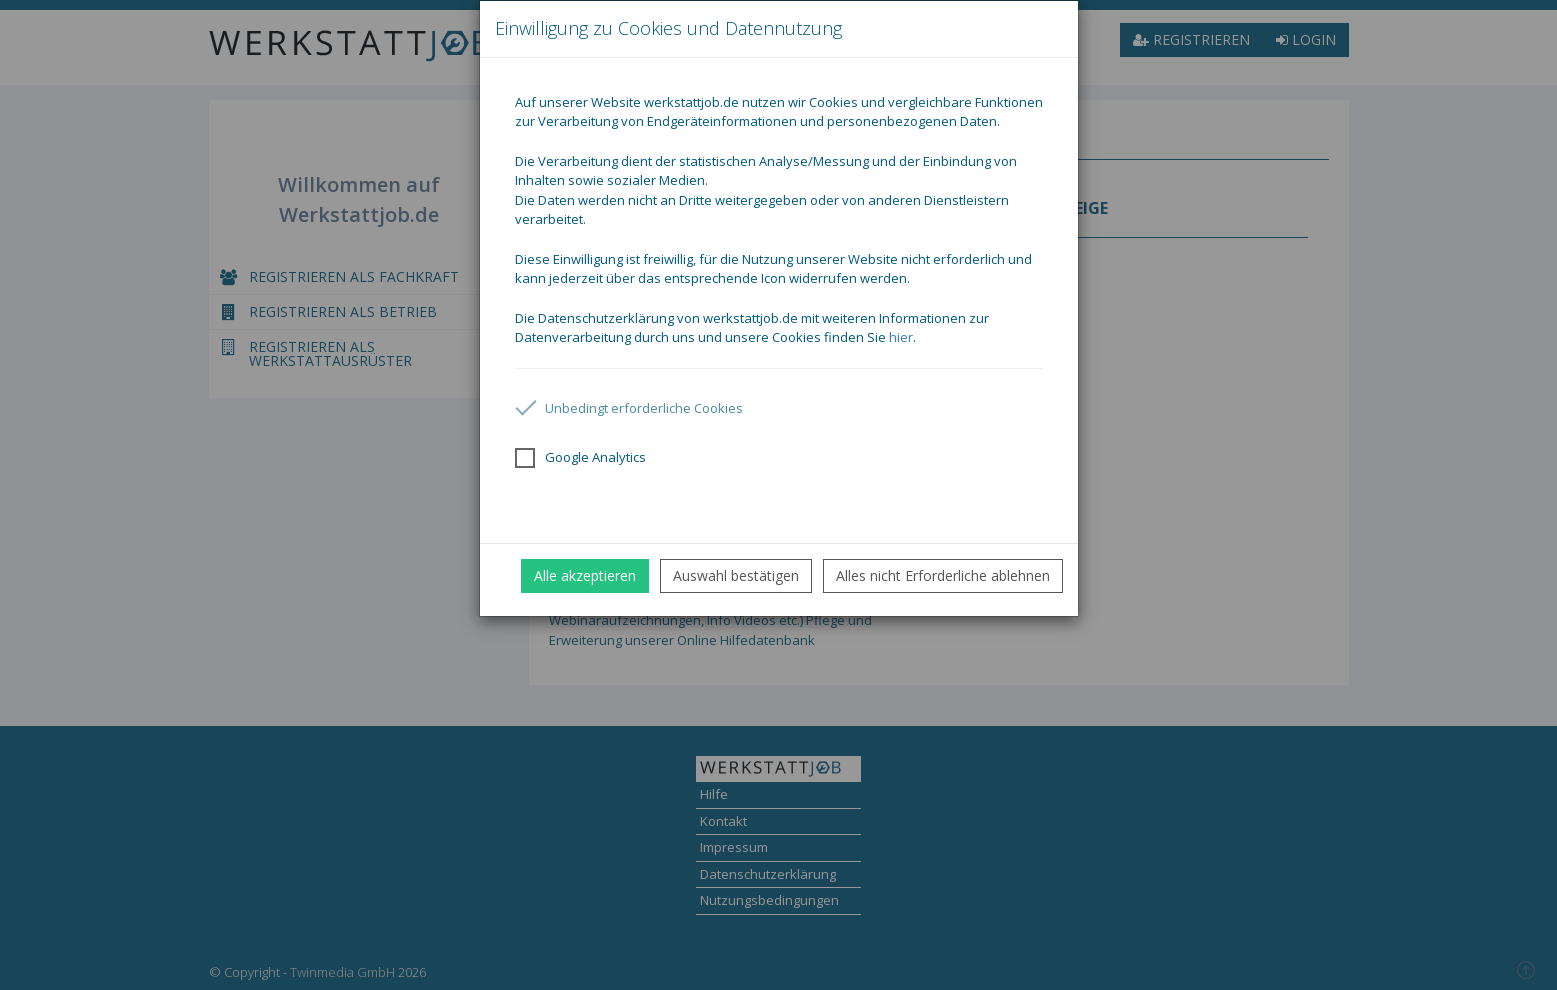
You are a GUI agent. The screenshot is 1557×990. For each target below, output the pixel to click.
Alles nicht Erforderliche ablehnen (943, 575)
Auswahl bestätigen (736, 575)
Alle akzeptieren (585, 575)
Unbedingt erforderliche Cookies (629, 408)
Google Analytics (580, 458)
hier (901, 337)
